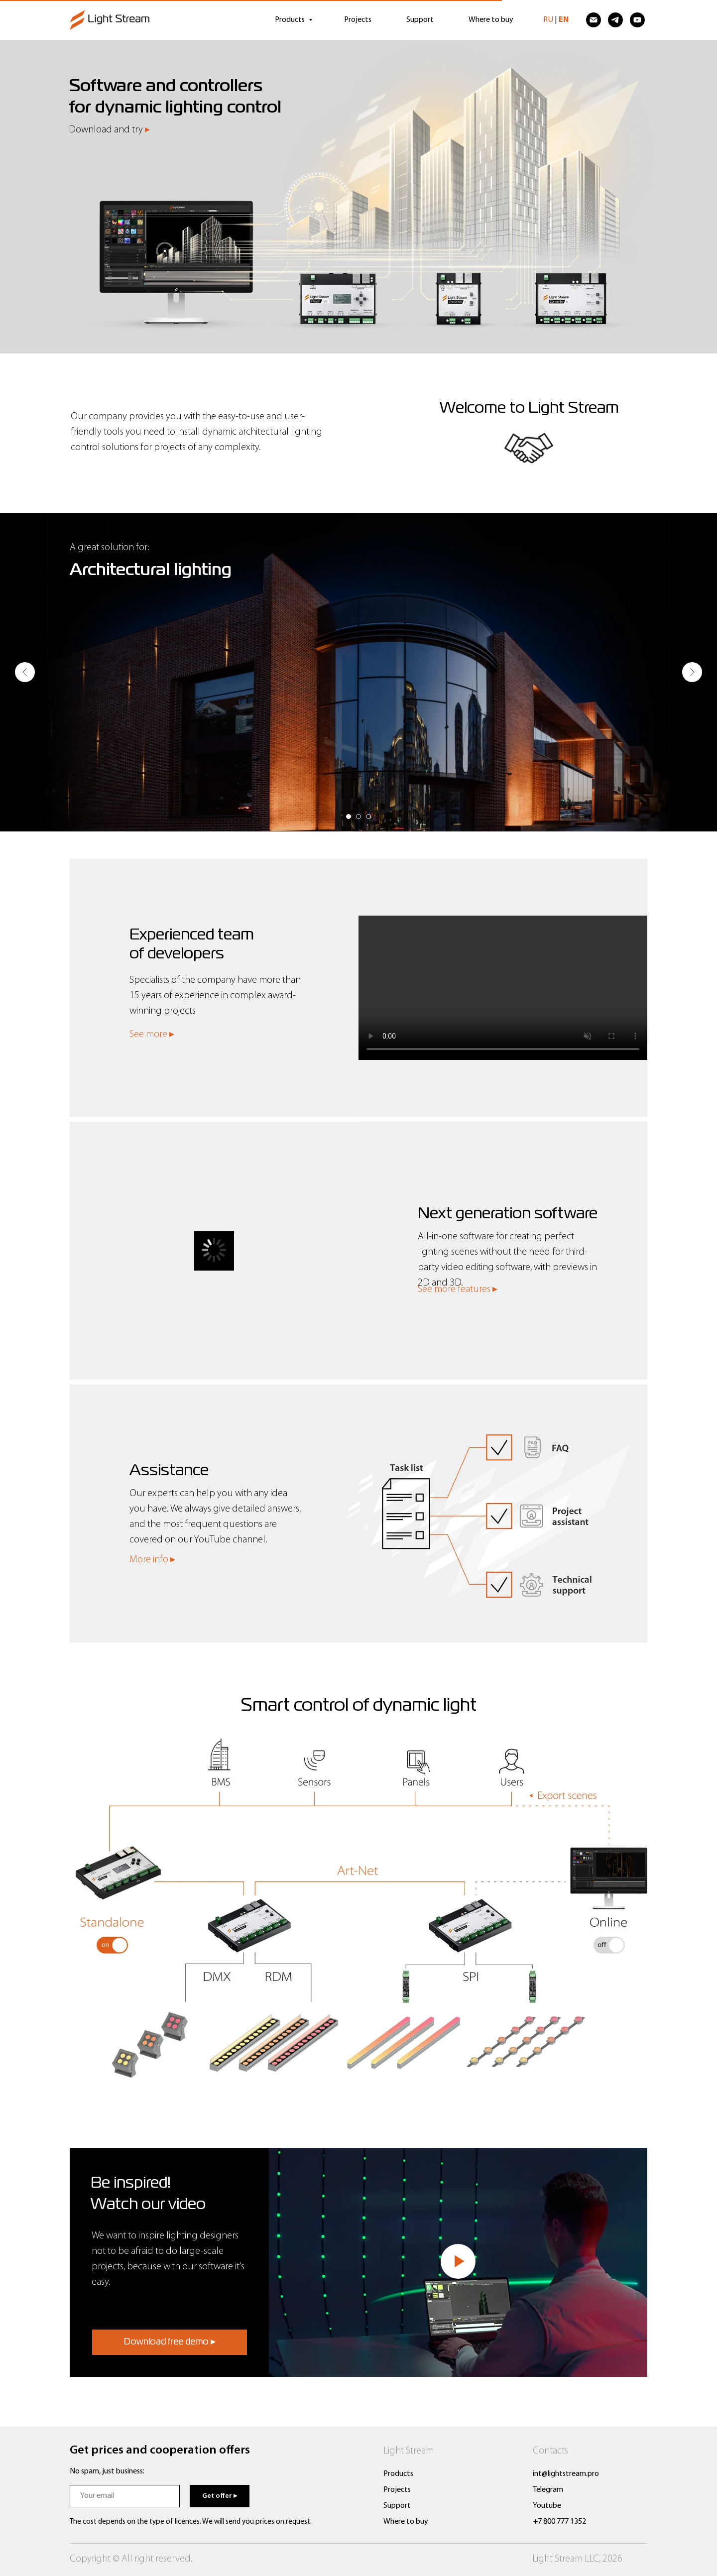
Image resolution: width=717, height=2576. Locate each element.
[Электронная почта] (593, 19)
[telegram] (615, 19)
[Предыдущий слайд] (25, 672)
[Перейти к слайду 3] (368, 816)
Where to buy (491, 20)
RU (548, 20)
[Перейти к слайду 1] (348, 816)
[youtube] (637, 19)
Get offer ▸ (219, 2496)
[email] (125, 2496)
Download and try (109, 130)
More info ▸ (152, 1560)
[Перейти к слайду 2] (358, 816)
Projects (357, 20)
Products (290, 20)
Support (420, 20)
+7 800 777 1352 (559, 2522)
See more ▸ (151, 1035)
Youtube (547, 2506)
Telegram (548, 2490)
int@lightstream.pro (566, 2474)
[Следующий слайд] (692, 672)
